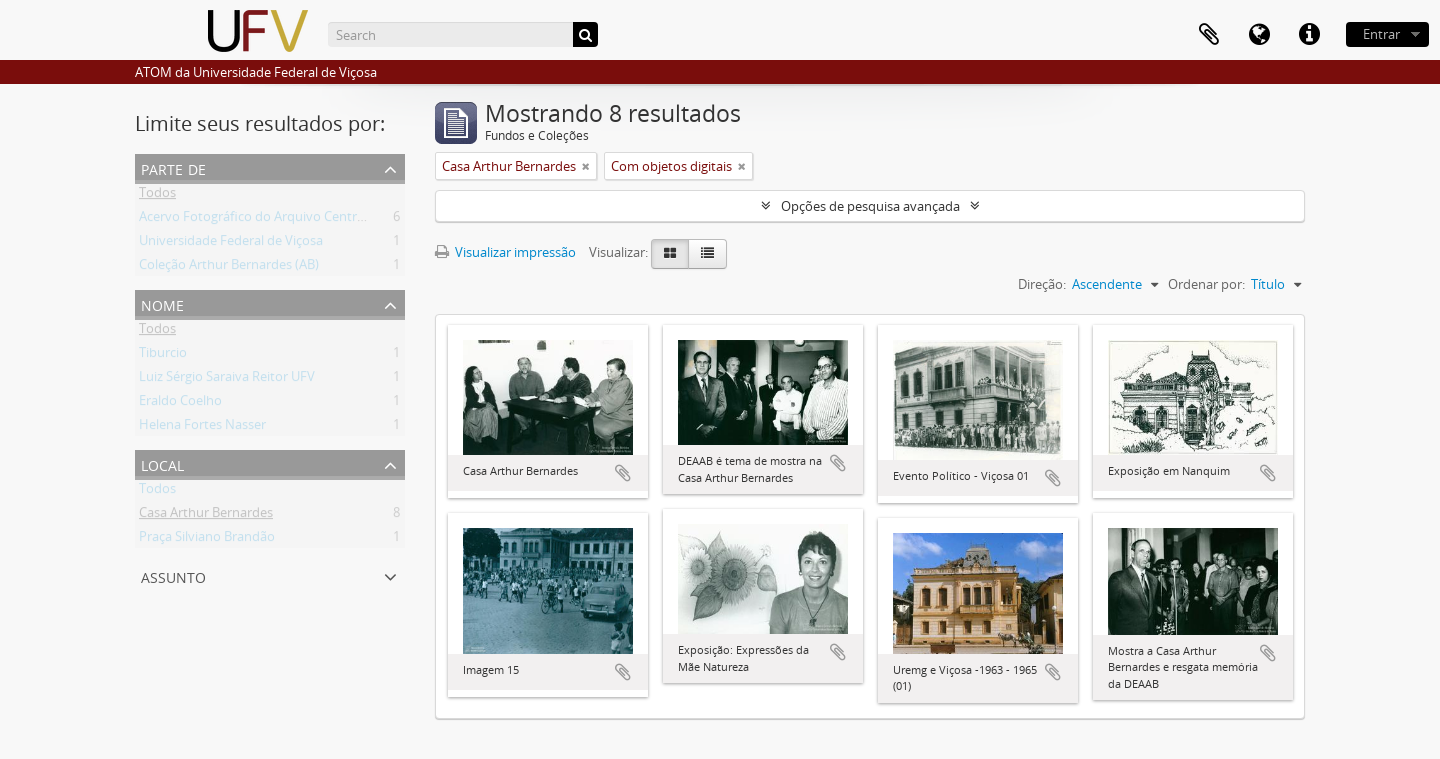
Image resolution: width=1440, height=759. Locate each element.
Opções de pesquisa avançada (870, 206)
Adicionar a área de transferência (623, 473)
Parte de (173, 167)
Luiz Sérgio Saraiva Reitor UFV (227, 380)
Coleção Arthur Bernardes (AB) (229, 268)
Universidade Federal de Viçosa (231, 244)
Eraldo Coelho (180, 404)
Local (162, 463)
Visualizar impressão (505, 252)
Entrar (1381, 34)
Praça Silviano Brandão (207, 540)
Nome (162, 303)
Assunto (173, 575)
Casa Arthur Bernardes (206, 516)
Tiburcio (163, 356)
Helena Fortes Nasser (202, 428)
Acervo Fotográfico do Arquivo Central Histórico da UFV (304, 220)
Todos (157, 196)
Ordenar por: (1206, 284)
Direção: (1042, 284)
